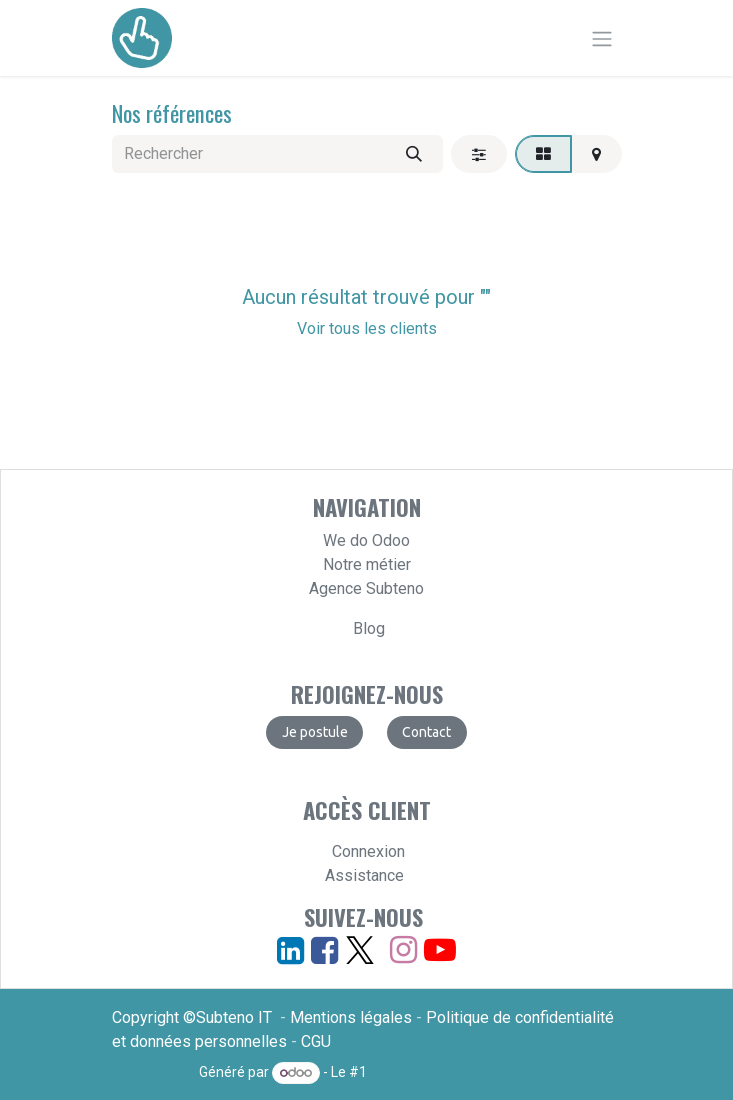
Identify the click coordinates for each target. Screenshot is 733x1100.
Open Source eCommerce (452, 1072)
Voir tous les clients (367, 328)
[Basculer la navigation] (602, 38)
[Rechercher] (414, 154)
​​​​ (315, 732)
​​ (426, 732)
